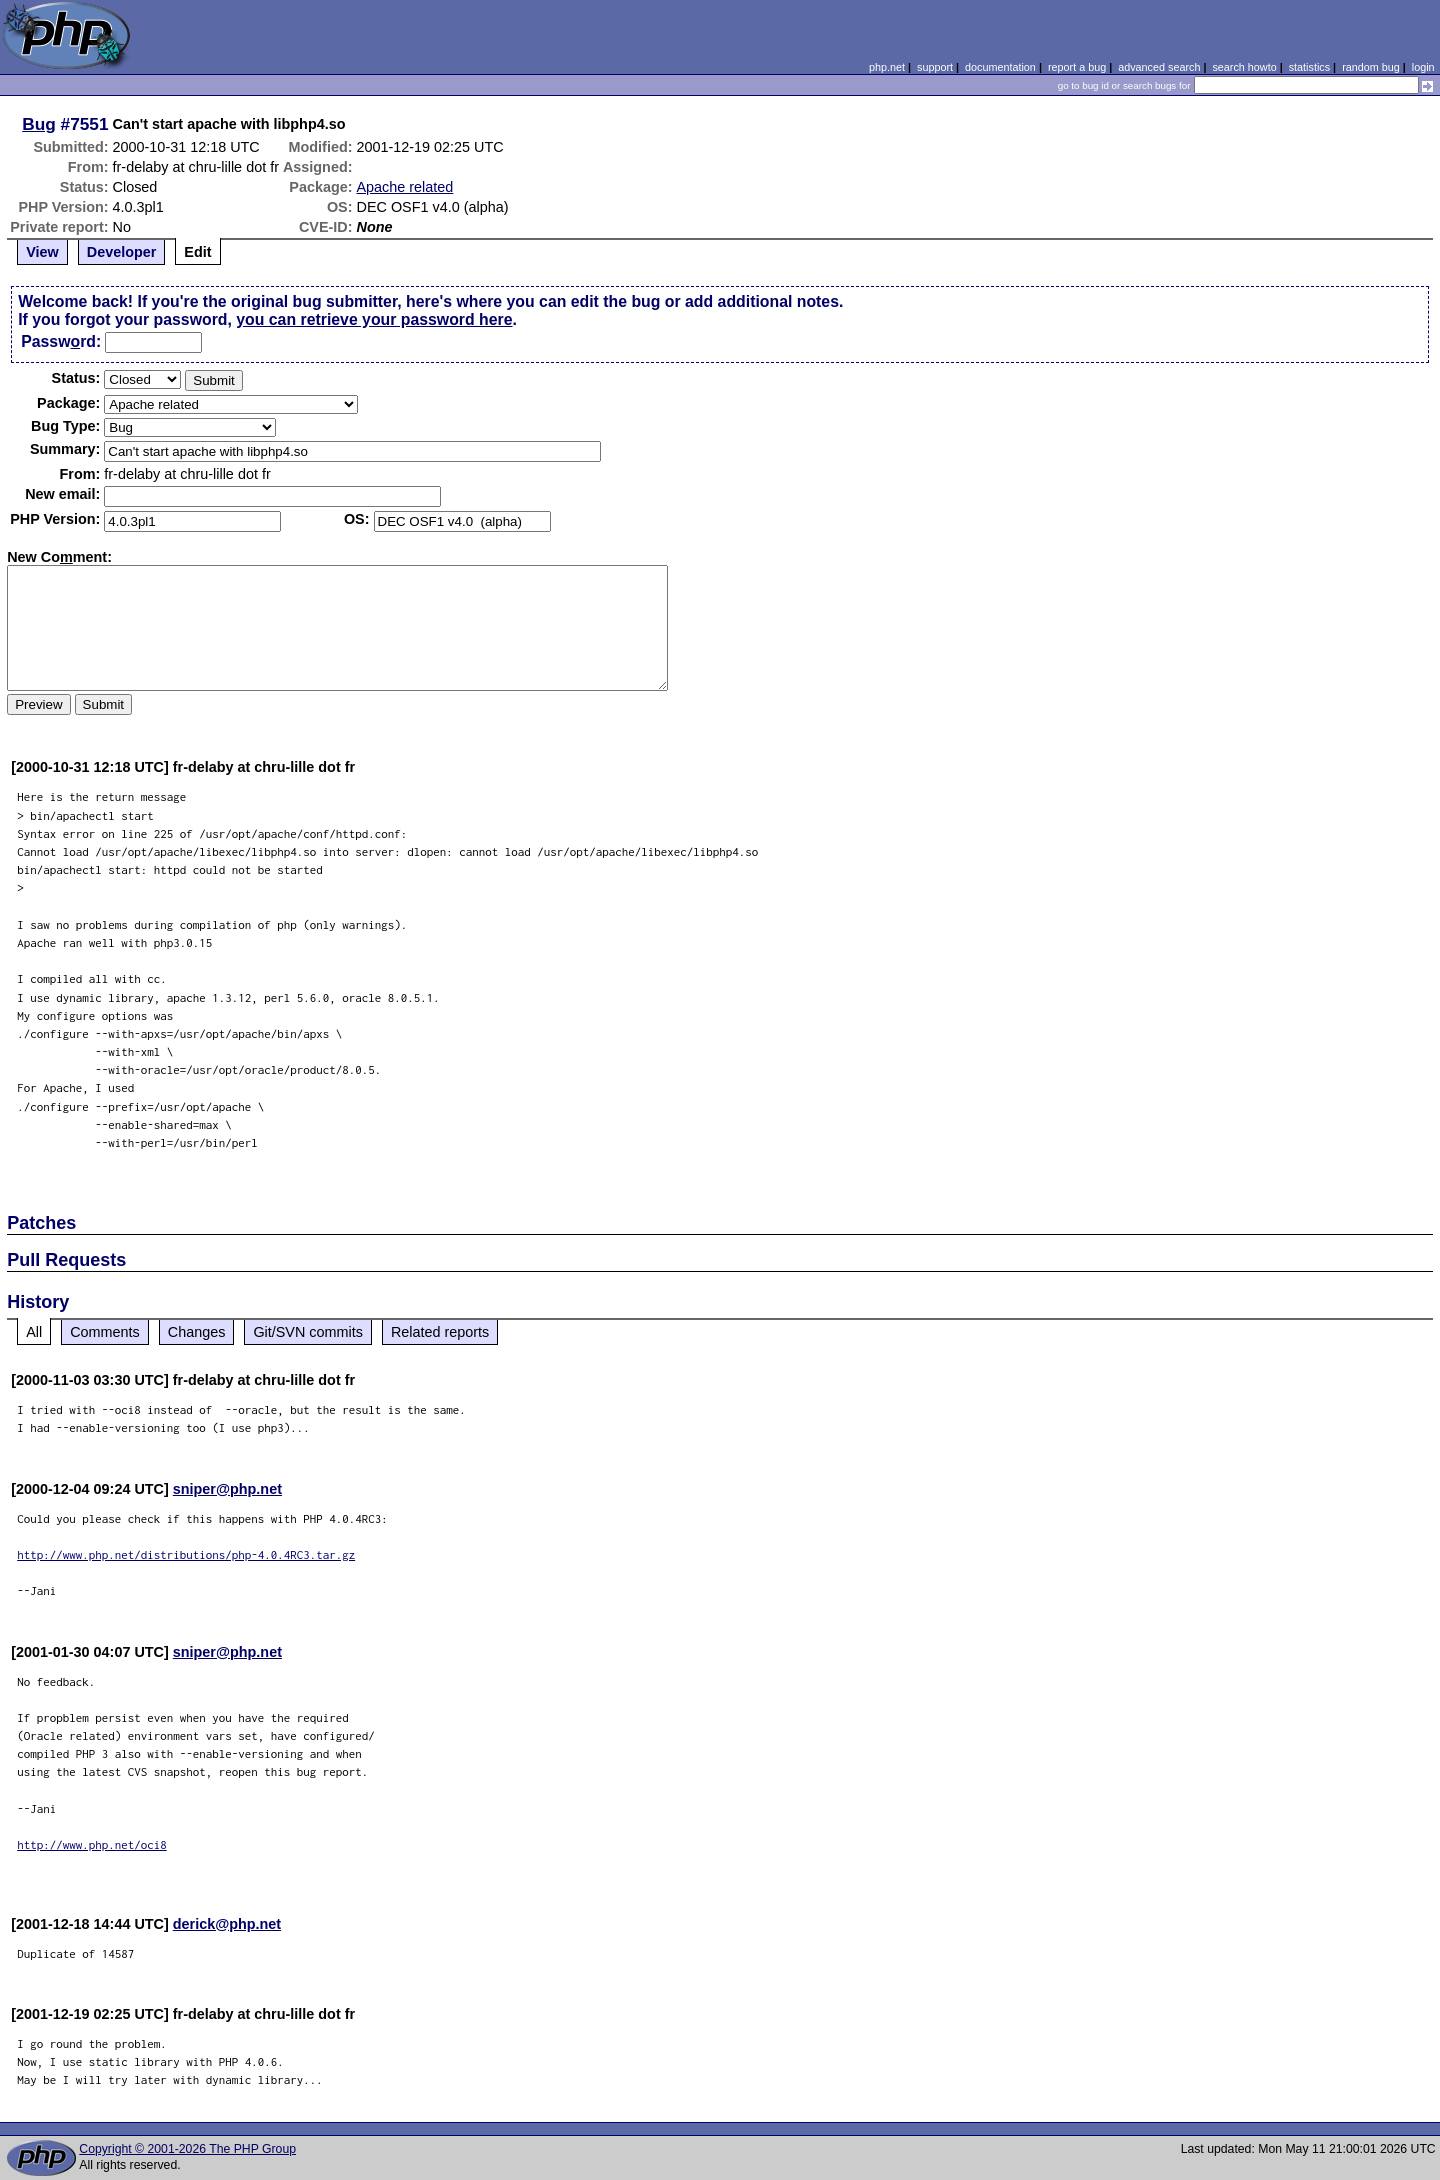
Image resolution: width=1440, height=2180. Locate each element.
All (34, 1332)
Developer (122, 252)
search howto (1244, 67)
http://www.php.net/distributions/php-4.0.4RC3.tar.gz (186, 1554)
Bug (39, 124)
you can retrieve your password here (374, 319)
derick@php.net (227, 1924)
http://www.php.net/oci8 (92, 1844)
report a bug (1077, 67)
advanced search (1159, 67)
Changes (197, 1332)
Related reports (440, 1332)
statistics (1309, 67)
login (1423, 67)
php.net (887, 67)
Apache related (405, 187)
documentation (1000, 67)
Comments (105, 1332)
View (42, 252)
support (935, 67)
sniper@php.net (227, 1489)
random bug (1371, 67)
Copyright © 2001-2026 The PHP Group (187, 2149)
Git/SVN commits (308, 1332)
